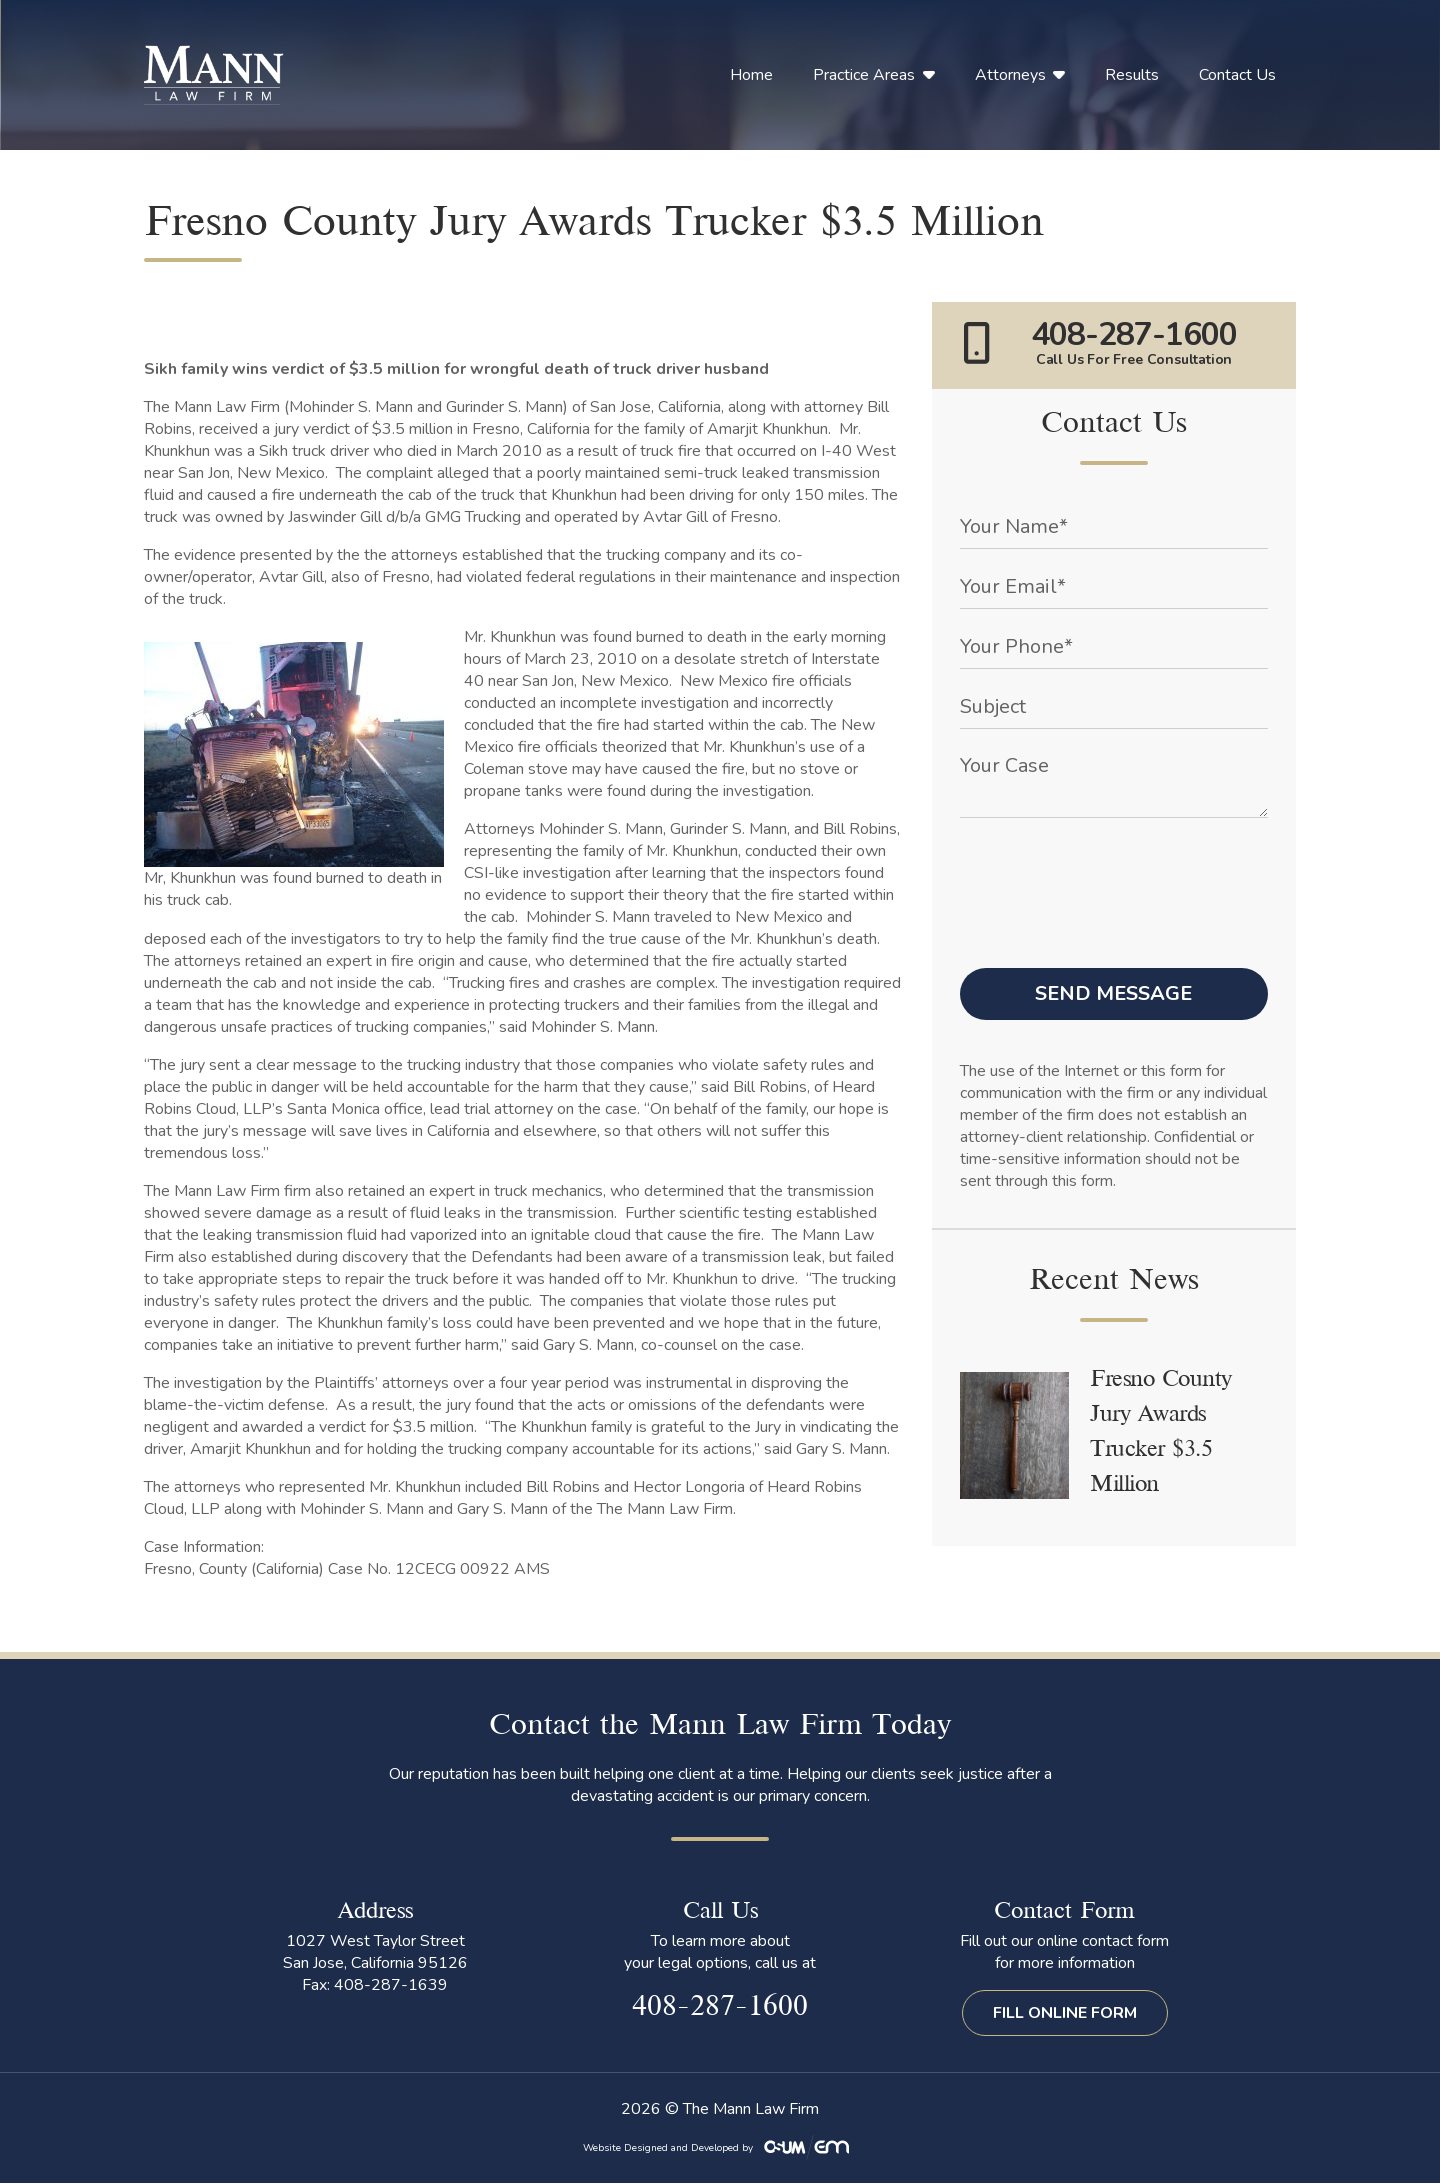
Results (1132, 75)
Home (751, 75)
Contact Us (1237, 75)
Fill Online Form (1065, 2013)
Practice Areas (864, 75)
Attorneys (1010, 75)
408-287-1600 (720, 2007)
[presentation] (1112, 873)
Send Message (1113, 993)
